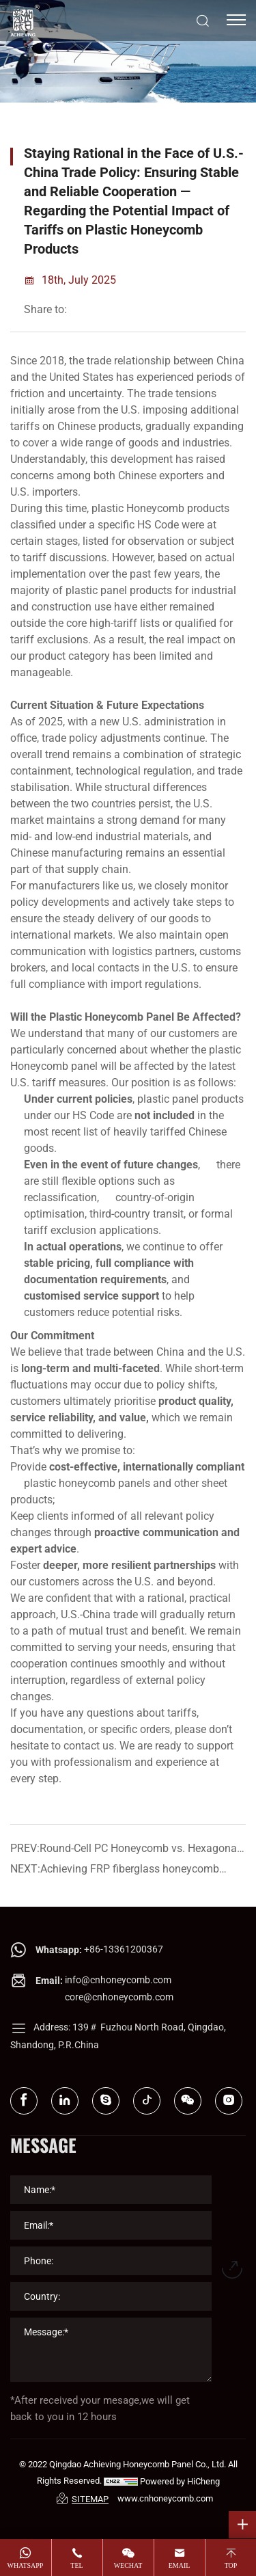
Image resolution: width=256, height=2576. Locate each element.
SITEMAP (83, 2498)
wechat (128, 2565)
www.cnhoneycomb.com (165, 2498)
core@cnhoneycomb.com (119, 1996)
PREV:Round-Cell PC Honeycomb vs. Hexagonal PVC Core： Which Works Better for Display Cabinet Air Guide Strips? (125, 1850)
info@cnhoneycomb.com (118, 1979)
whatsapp (26, 2565)
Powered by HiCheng (180, 2481)
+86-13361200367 (123, 1949)
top (231, 2565)
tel (76, 2565)
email (179, 2565)
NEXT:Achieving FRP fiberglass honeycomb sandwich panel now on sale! (114, 1870)
